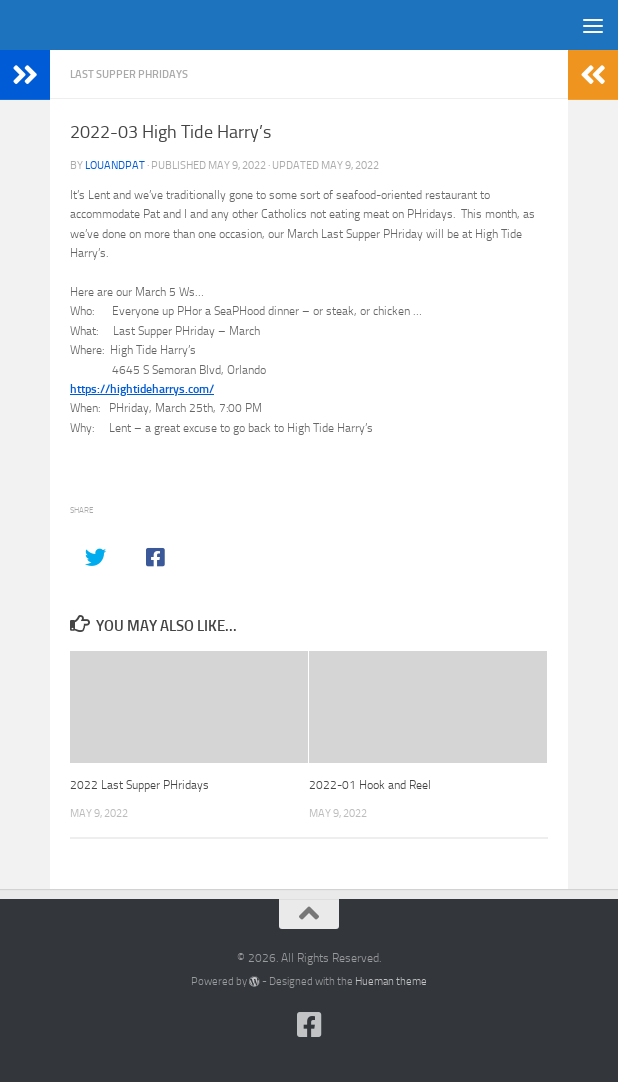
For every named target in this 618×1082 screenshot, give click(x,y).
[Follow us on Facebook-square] (309, 1025)
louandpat (115, 165)
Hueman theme (391, 981)
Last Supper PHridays (129, 74)
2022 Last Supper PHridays (139, 785)
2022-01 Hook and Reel (370, 785)
